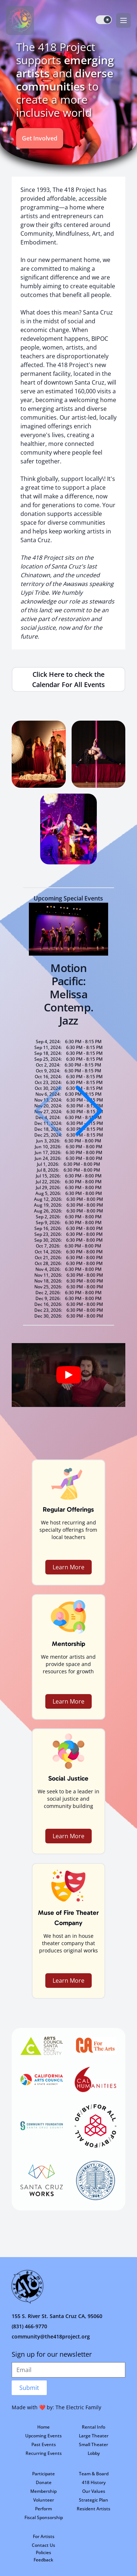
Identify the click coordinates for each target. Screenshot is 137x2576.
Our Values (93, 2491)
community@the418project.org (51, 2336)
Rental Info (93, 2427)
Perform (43, 2509)
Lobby (94, 2453)
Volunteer (43, 2500)
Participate (43, 2474)
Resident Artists (93, 2509)
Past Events (43, 2444)
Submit (29, 2388)
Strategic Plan (93, 2500)
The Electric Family (78, 2407)
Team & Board (94, 2474)
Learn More (68, 1567)
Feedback (43, 2560)
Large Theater (94, 2436)
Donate (44, 2482)
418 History (94, 2482)
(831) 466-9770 (29, 2326)
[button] (88, 1111)
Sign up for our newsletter (52, 2354)
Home (43, 2427)
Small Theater (93, 2444)
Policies (43, 2552)
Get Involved (39, 138)
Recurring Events (44, 2453)
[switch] (104, 19)
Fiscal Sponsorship (43, 2517)
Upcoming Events (43, 2436)
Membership (43, 2491)
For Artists (43, 2536)
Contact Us (43, 2545)
